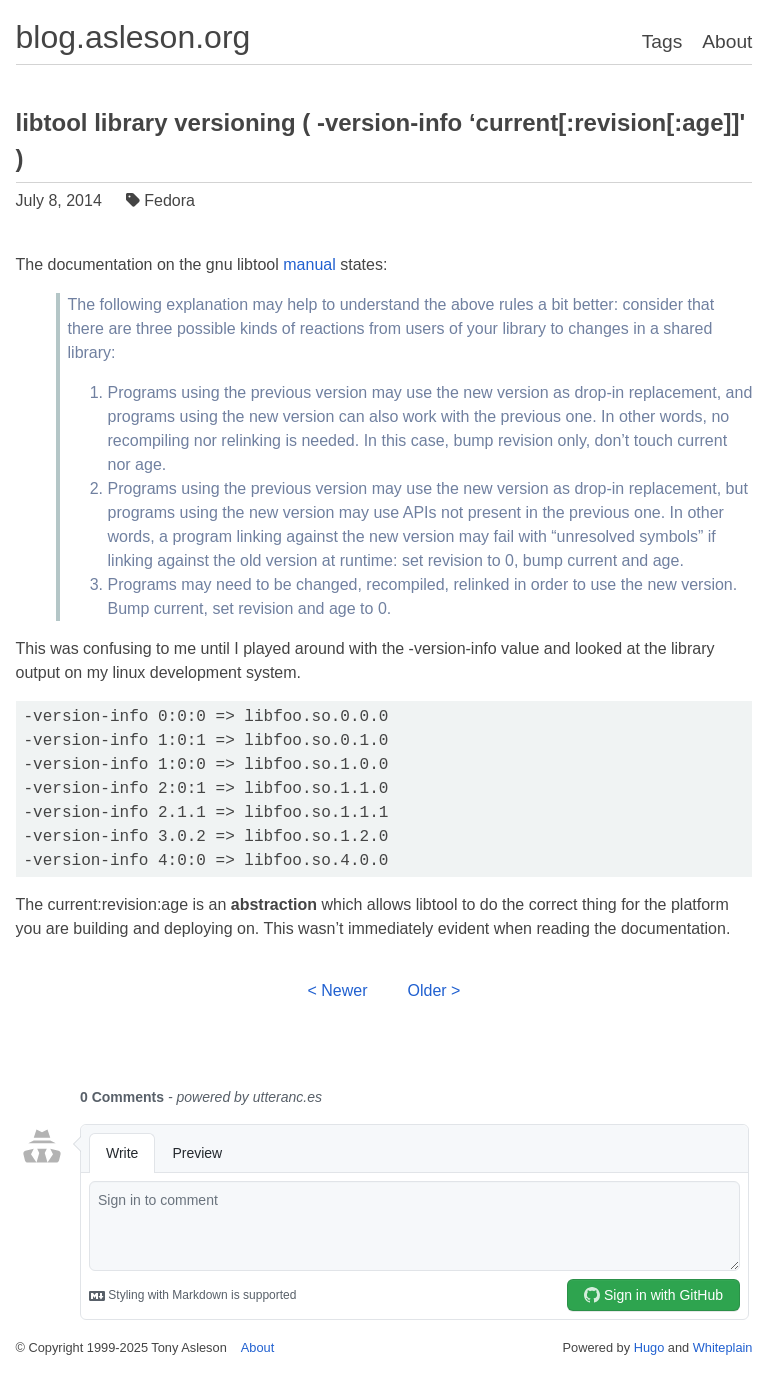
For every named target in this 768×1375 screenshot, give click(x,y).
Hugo (649, 1347)
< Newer (338, 990)
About (727, 41)
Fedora (163, 200)
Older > (434, 990)
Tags (662, 41)
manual (309, 264)
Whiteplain (723, 1347)
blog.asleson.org (133, 37)
